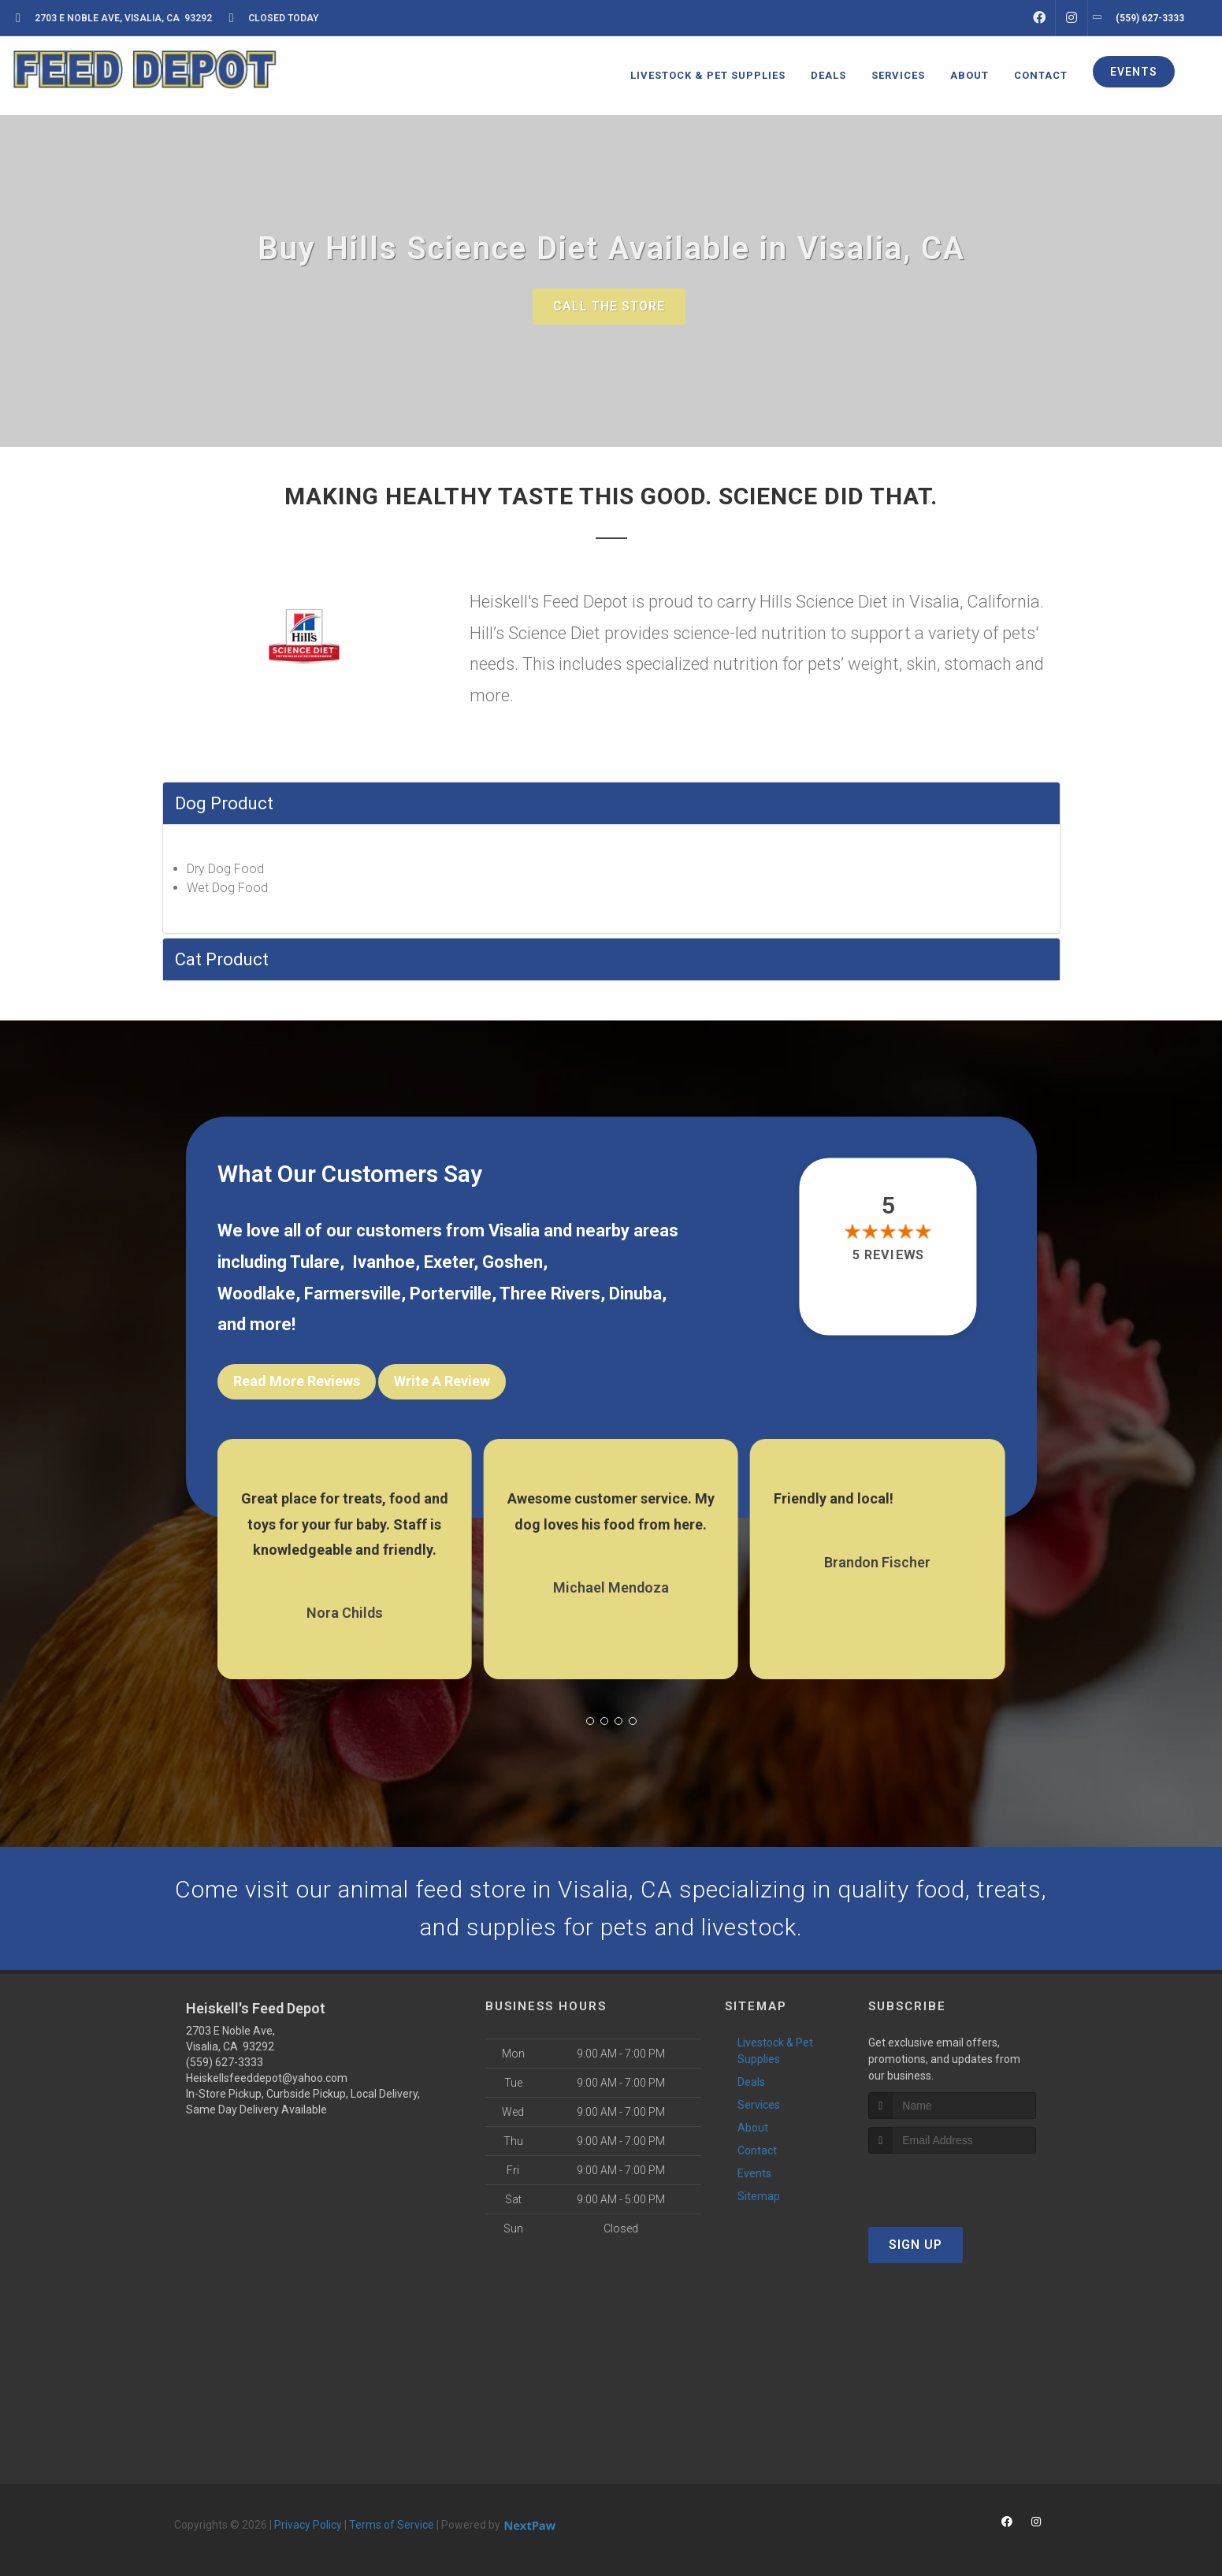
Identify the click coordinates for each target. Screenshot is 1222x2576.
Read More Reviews (296, 1381)
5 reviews (888, 1255)
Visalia (514, 1230)
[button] (590, 1721)
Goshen (512, 1262)
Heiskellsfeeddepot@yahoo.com (266, 2078)
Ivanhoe (383, 1262)
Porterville (451, 1293)
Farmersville (352, 1293)
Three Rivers (550, 1293)
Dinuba (635, 1293)
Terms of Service (391, 2524)
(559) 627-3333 (224, 2062)
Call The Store (609, 306)
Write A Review (442, 1381)
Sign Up (915, 2244)
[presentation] (952, 2183)
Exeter (449, 1262)
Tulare (315, 1262)
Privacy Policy (308, 2524)
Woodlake (256, 1293)
